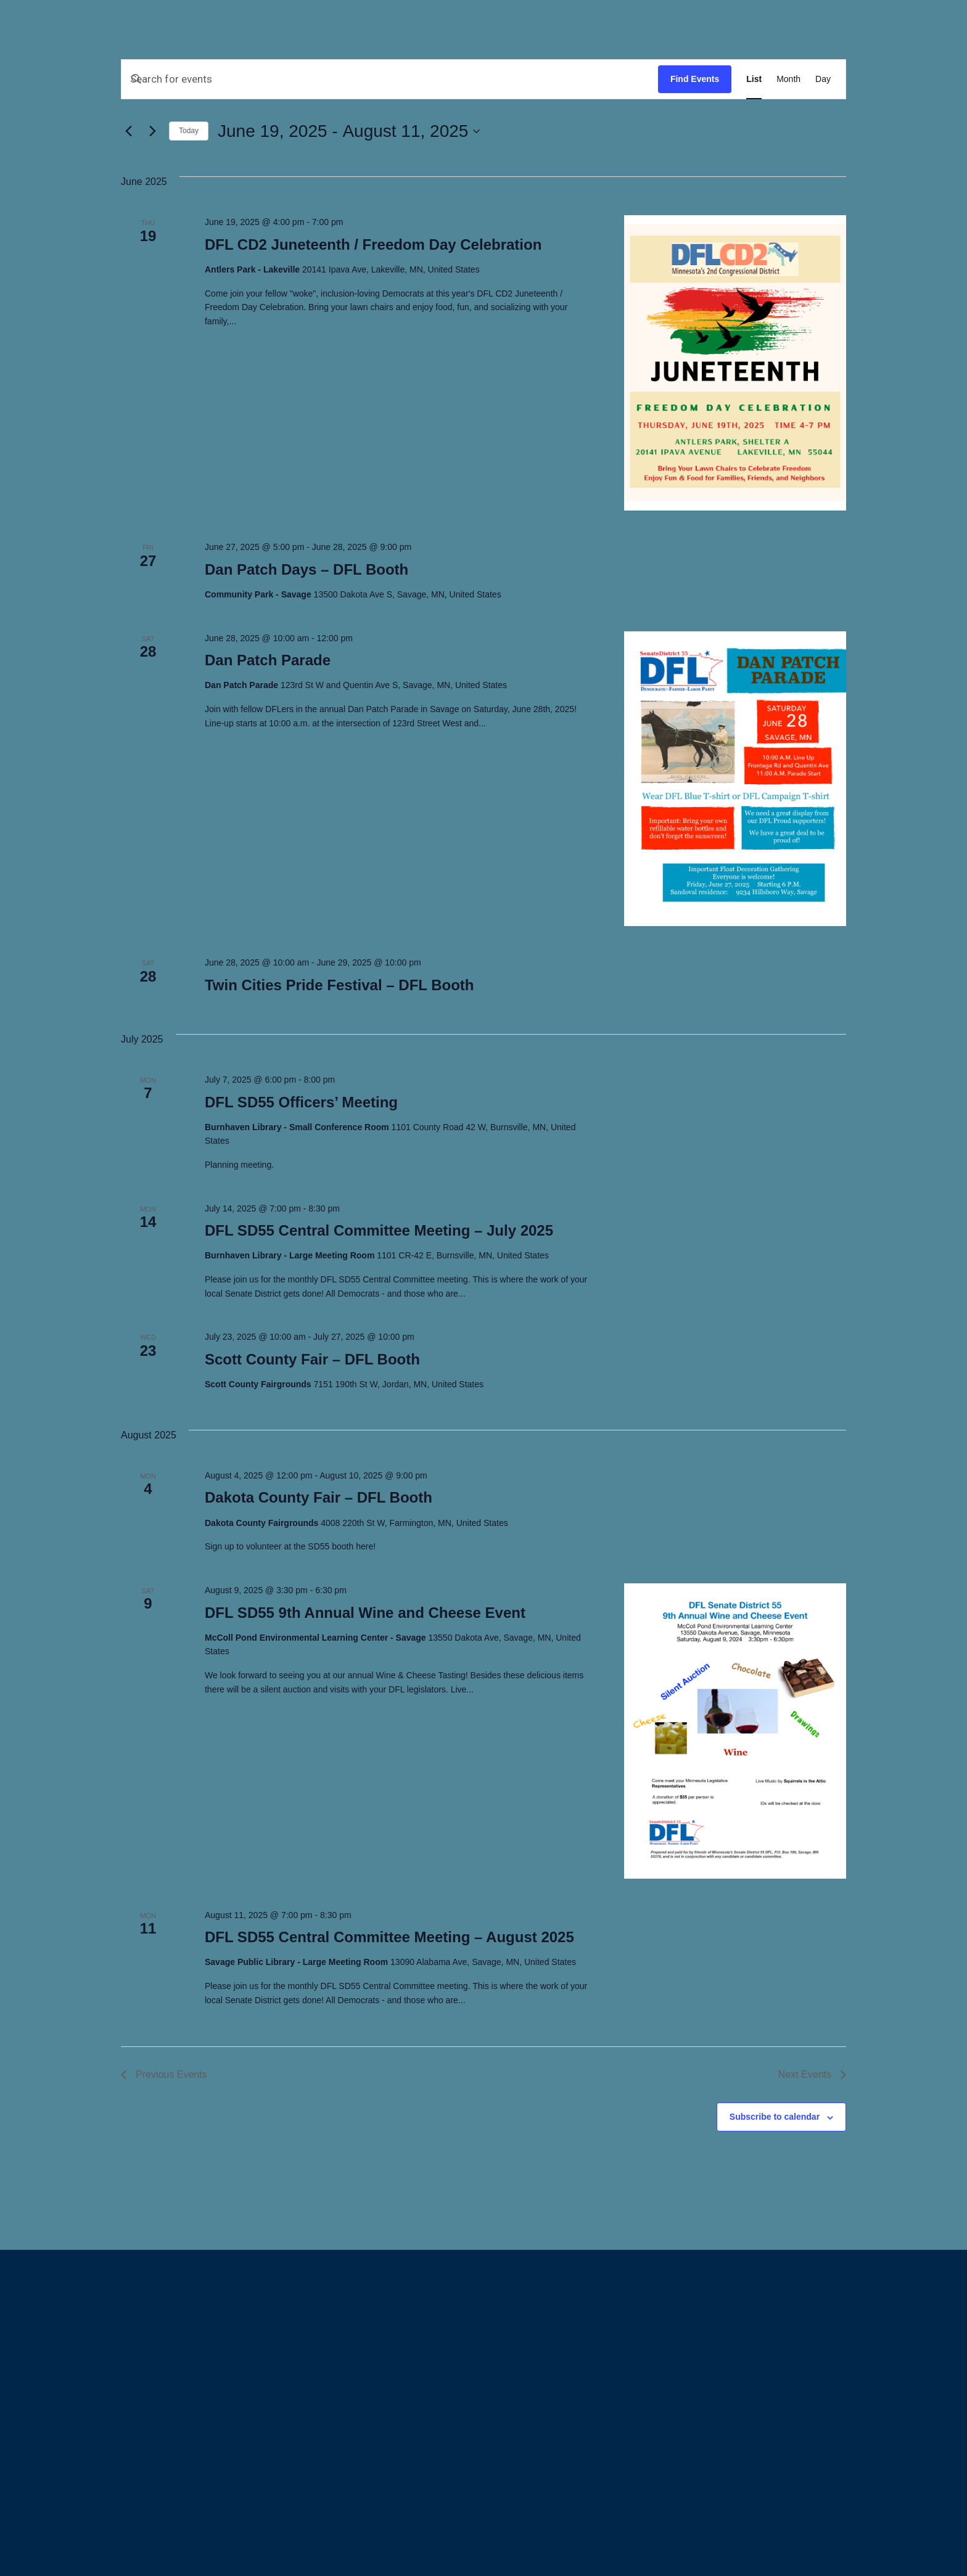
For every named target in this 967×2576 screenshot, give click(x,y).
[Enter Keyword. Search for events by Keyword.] (389, 79)
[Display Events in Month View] (788, 79)
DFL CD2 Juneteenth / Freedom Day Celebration (373, 244)
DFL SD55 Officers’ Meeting (301, 1102)
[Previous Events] (128, 131)
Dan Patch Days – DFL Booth (306, 569)
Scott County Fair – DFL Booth (312, 1359)
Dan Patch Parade (268, 660)
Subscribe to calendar (775, 2117)
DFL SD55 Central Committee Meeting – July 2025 (379, 1230)
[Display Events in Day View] (823, 79)
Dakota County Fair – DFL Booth (318, 1497)
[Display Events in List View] (754, 79)
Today (189, 130)
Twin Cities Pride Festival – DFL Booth (339, 985)
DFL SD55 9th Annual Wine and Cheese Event (365, 1612)
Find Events (694, 79)
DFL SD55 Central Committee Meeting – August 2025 (389, 1937)
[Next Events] (152, 131)
